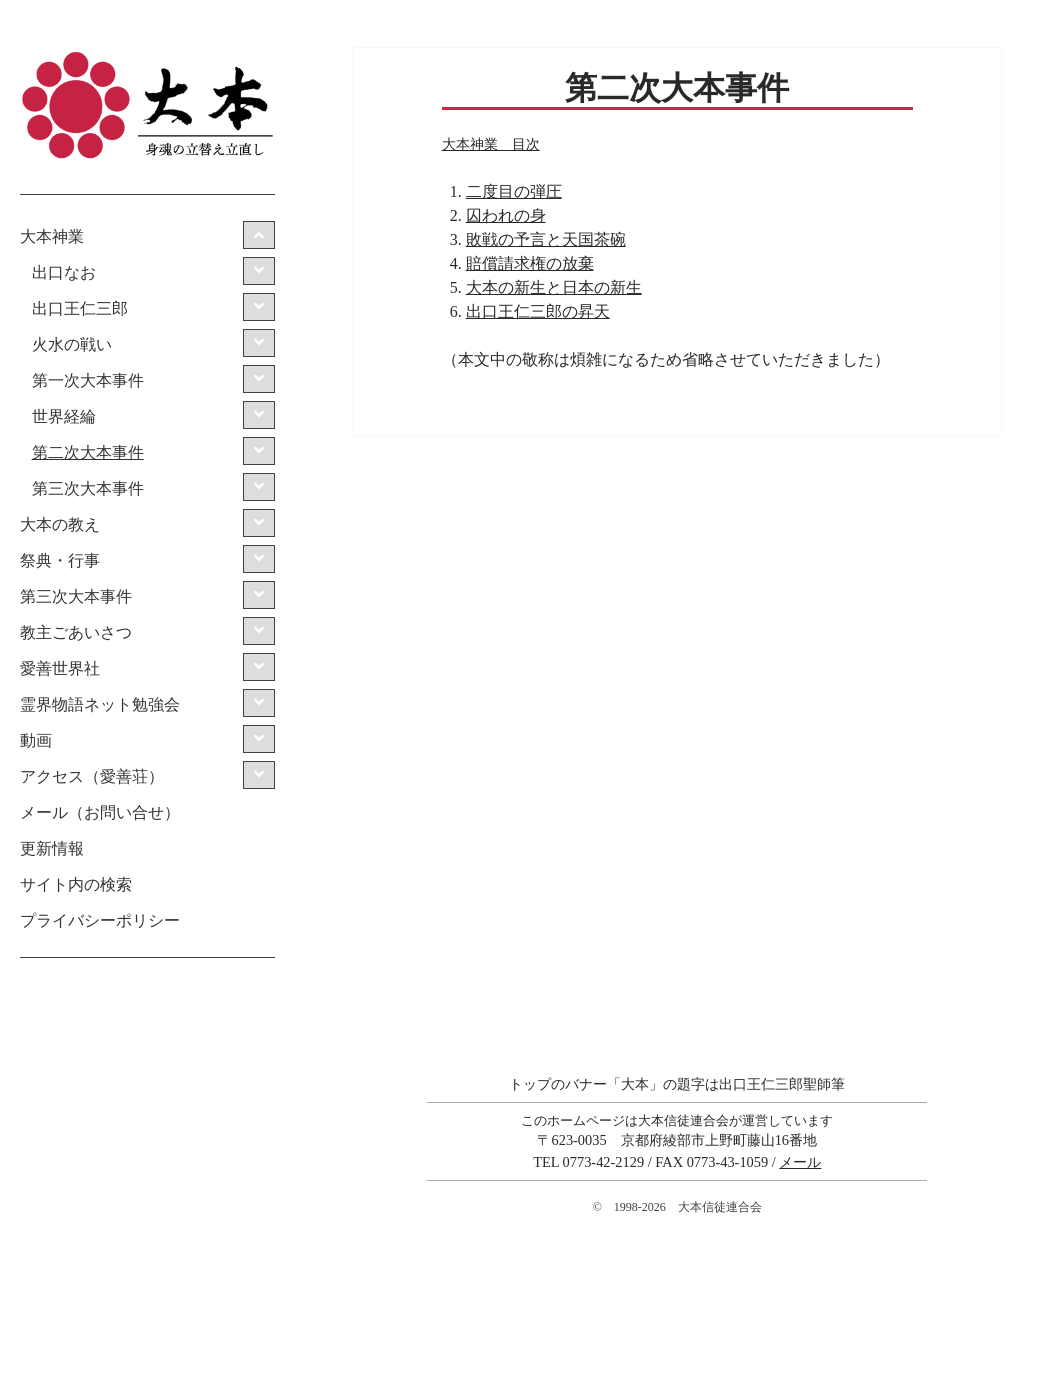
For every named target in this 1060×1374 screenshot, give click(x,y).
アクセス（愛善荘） (92, 776)
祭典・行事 (60, 560)
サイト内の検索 (76, 884)
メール (800, 1162)
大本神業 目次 (491, 144)
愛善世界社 (60, 668)
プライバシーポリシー (100, 920)
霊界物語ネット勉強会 (100, 704)
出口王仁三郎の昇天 (538, 311)
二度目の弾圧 (514, 191)
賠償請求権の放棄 (530, 263)
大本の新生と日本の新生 (554, 287)
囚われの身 (506, 215)
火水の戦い (72, 344)
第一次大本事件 (88, 380)
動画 (36, 740)
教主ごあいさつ (76, 632)
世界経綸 (64, 416)
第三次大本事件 (88, 488)
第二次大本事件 (88, 452)
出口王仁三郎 (80, 308)
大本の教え (60, 524)
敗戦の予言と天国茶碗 (546, 239)
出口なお (64, 272)
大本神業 (52, 236)
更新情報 (52, 848)
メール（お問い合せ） (100, 812)
